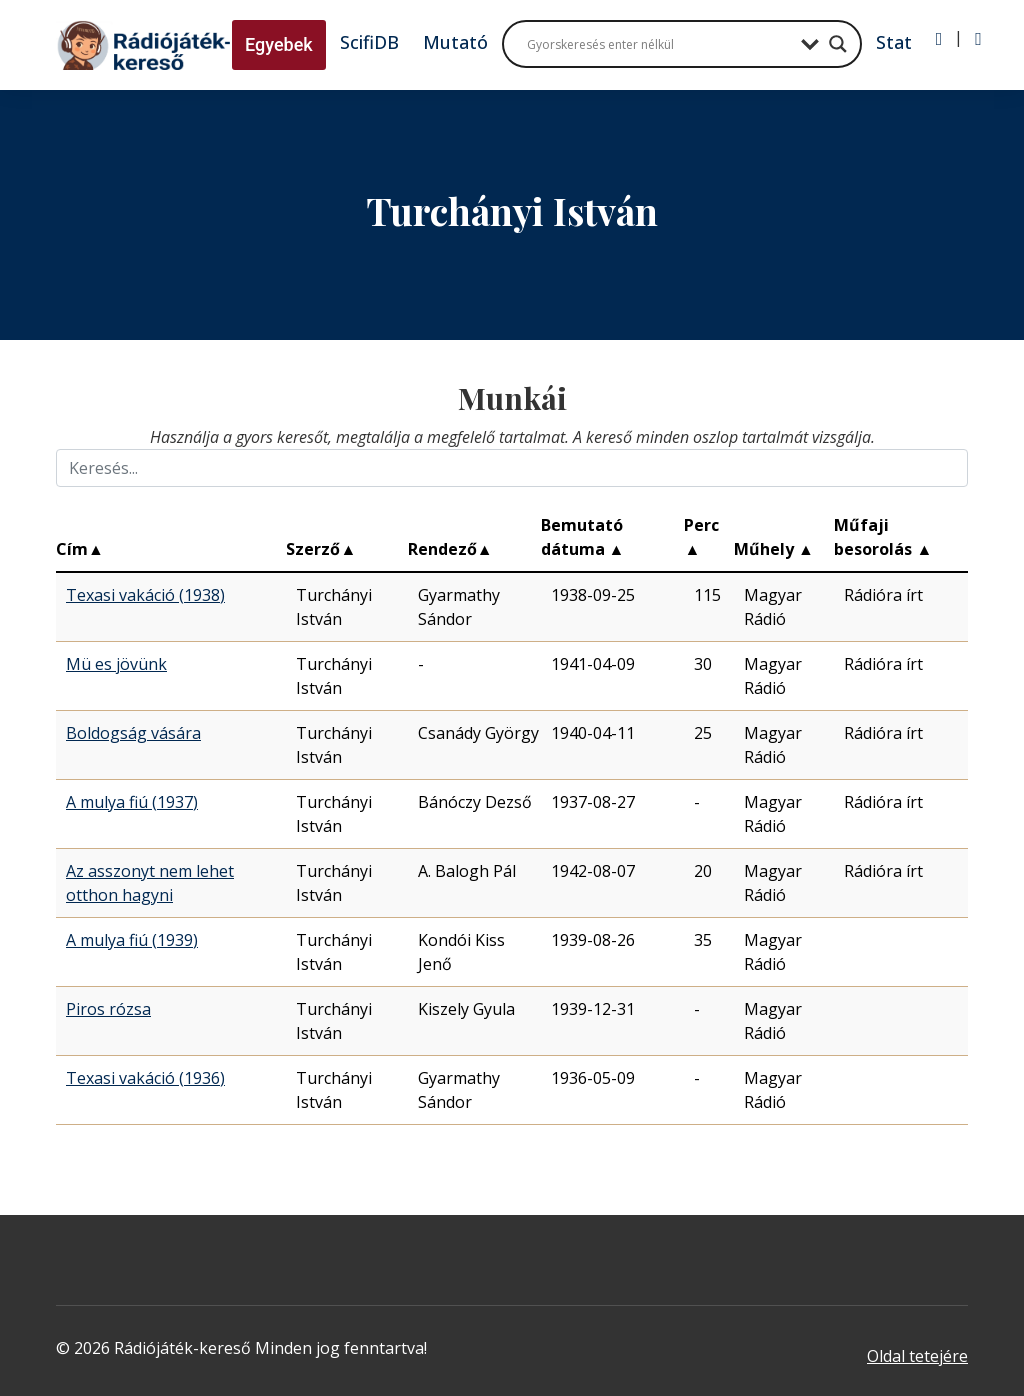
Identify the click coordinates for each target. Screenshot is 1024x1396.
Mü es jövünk (116, 664)
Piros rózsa (108, 1009)
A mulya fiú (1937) (132, 802)
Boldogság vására (133, 733)
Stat (894, 42)
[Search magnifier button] (838, 44)
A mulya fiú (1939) (132, 940)
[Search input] (659, 44)
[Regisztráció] (978, 39)
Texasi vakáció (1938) (145, 595)
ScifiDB (369, 42)
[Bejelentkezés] (939, 39)
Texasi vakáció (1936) (145, 1078)
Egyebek (279, 44)
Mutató (455, 42)
